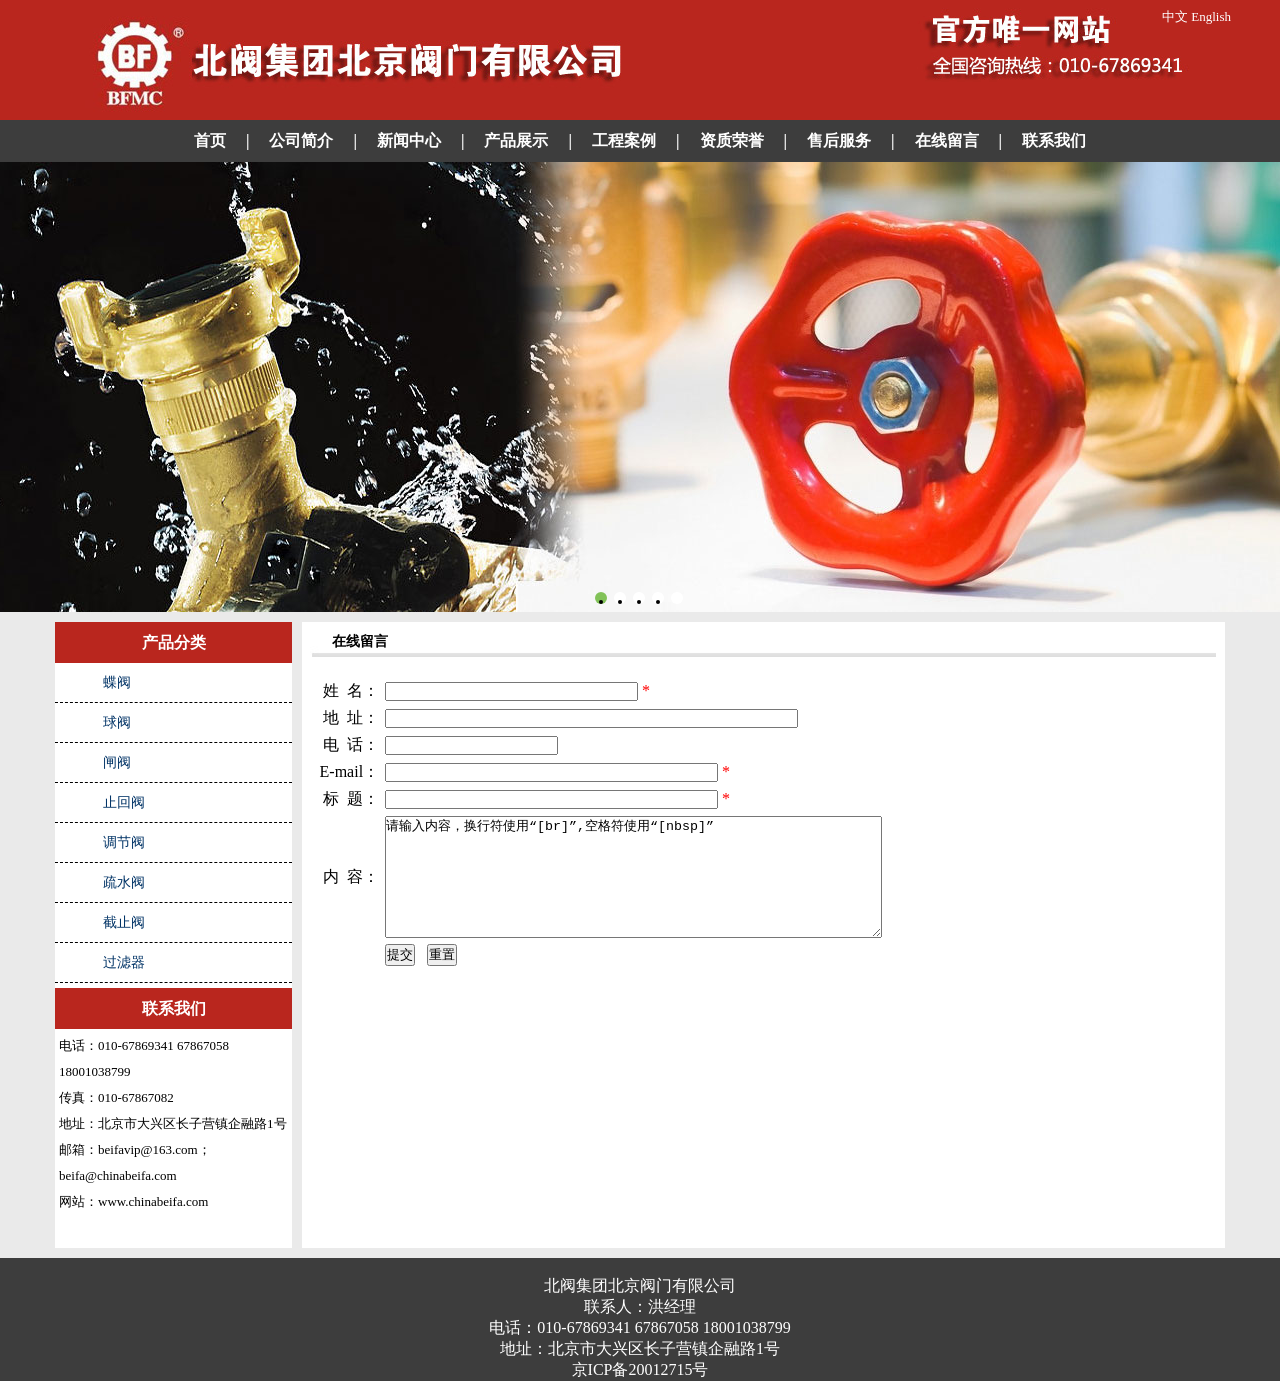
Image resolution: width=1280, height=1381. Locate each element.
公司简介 (301, 140)
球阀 (117, 722)
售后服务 (839, 140)
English (1211, 16)
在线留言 (947, 140)
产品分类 (174, 642)
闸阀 (117, 762)
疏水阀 (124, 882)
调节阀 (124, 842)
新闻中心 (409, 140)
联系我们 (1054, 140)
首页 (210, 140)
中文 (1175, 16)
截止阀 (124, 922)
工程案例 (624, 140)
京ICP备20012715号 (640, 1369)
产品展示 (516, 140)
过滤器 (124, 962)
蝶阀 (117, 682)
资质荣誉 (732, 140)
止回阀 (124, 802)
